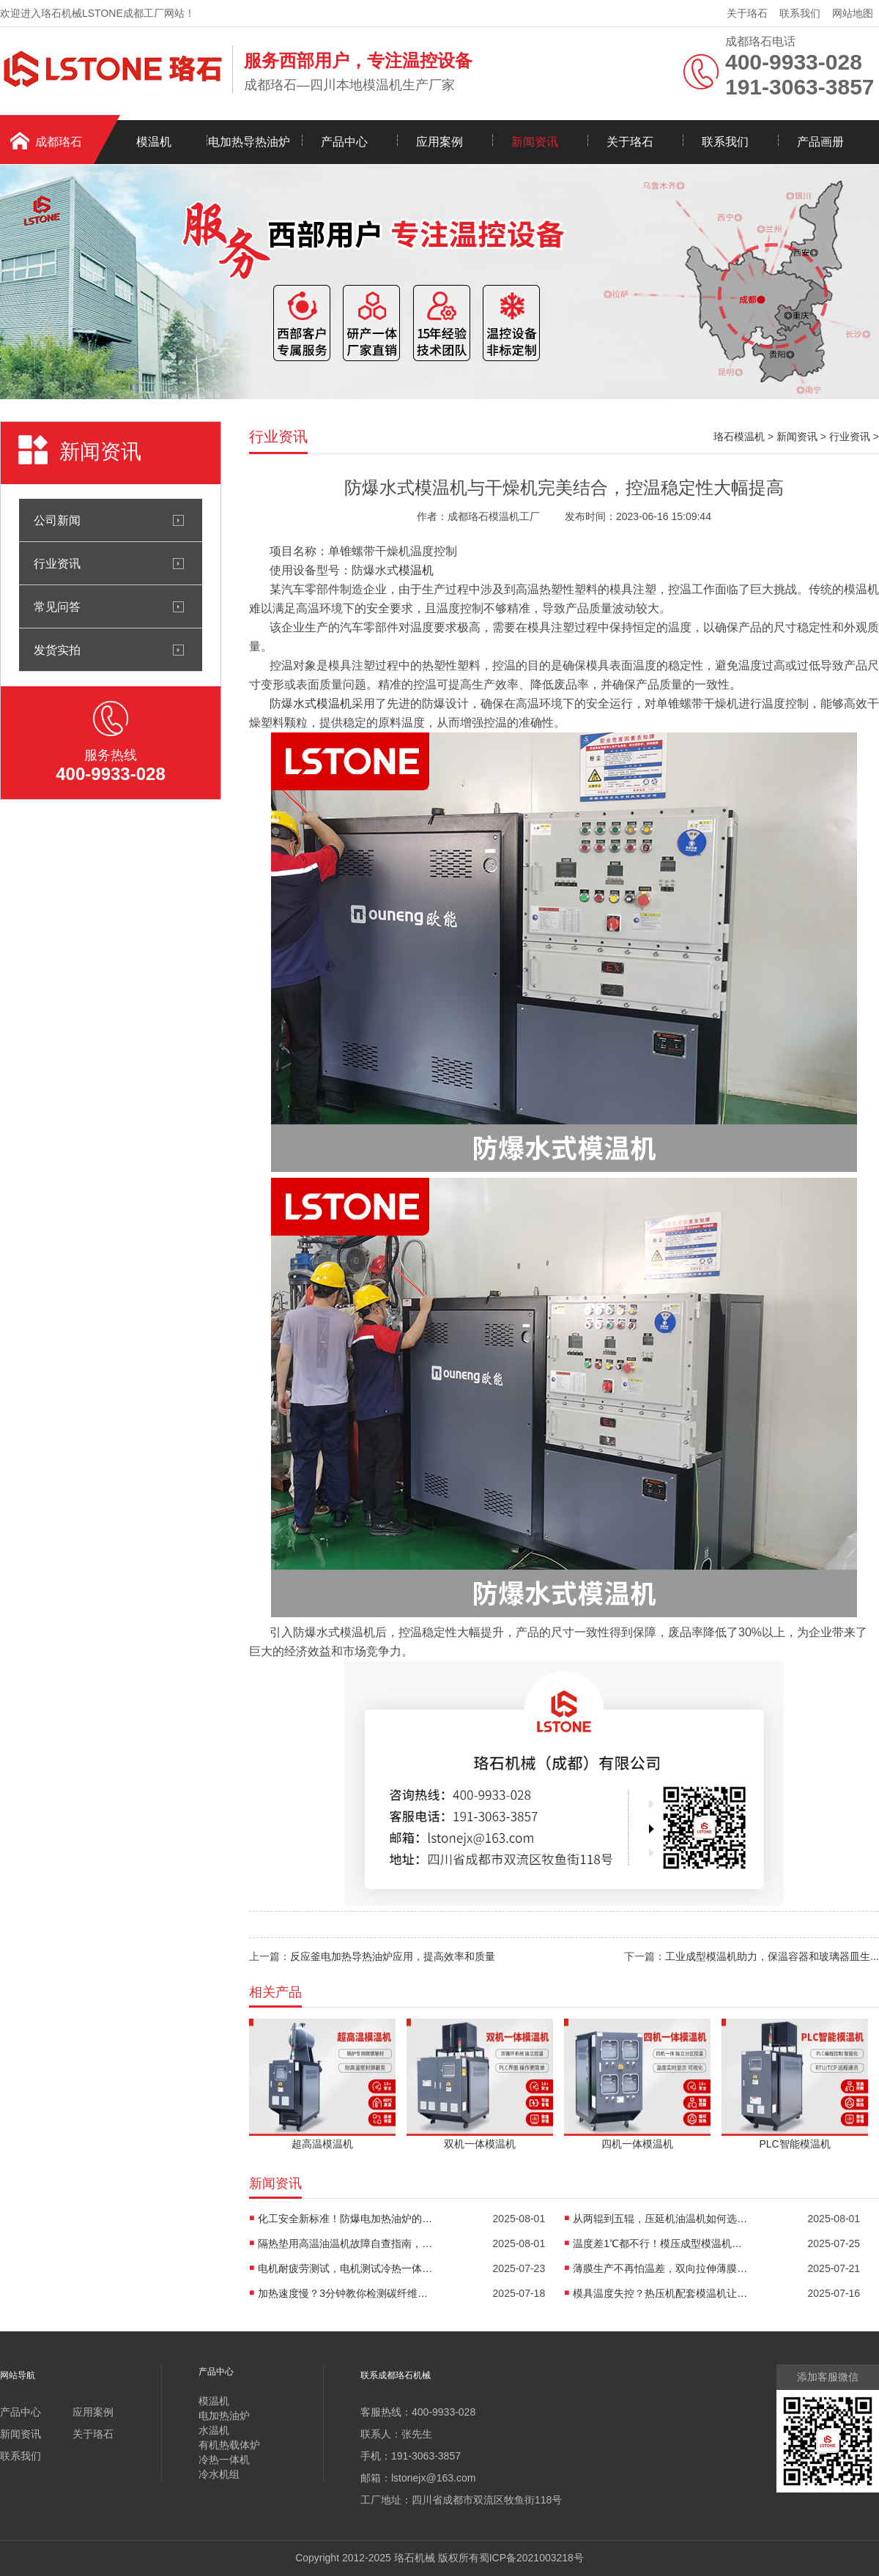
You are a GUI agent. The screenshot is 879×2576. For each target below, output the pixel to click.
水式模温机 (322, 703)
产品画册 (820, 142)
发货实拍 (57, 649)
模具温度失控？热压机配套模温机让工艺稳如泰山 (661, 2293)
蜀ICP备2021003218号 (531, 2558)
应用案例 (439, 142)
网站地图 (852, 13)
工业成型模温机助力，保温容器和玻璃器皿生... (772, 1956)
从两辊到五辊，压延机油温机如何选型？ (661, 2218)
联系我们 (799, 13)
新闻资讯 (534, 142)
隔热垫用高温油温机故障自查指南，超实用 (346, 2243)
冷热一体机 (224, 2459)
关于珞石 (747, 13)
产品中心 (344, 142)
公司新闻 (57, 520)
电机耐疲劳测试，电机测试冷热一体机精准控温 (346, 2268)
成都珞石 (58, 142)
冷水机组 (219, 2474)
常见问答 (57, 606)
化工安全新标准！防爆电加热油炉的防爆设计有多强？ (346, 2218)
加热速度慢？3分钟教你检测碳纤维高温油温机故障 (346, 2293)
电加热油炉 (224, 2415)
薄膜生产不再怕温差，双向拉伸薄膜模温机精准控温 (661, 2268)
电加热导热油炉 (249, 142)
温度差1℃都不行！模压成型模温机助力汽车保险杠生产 (661, 2243)
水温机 (214, 2430)
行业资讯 (57, 563)
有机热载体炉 (229, 2445)
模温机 (153, 142)
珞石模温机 (739, 436)
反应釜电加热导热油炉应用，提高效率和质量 (392, 1956)
